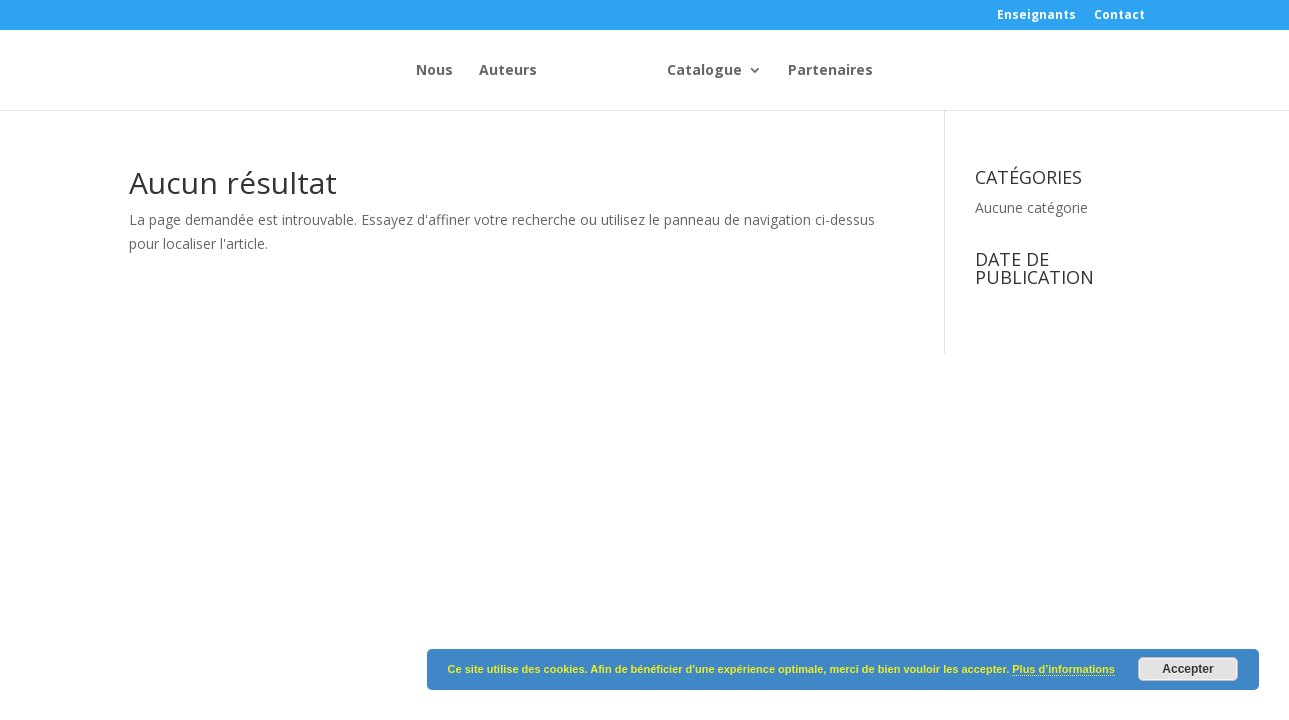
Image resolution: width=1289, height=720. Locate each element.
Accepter (1187, 669)
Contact (1119, 16)
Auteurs (411, 71)
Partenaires (927, 71)
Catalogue (801, 71)
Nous (337, 71)
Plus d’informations (1063, 669)
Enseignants (1036, 16)
